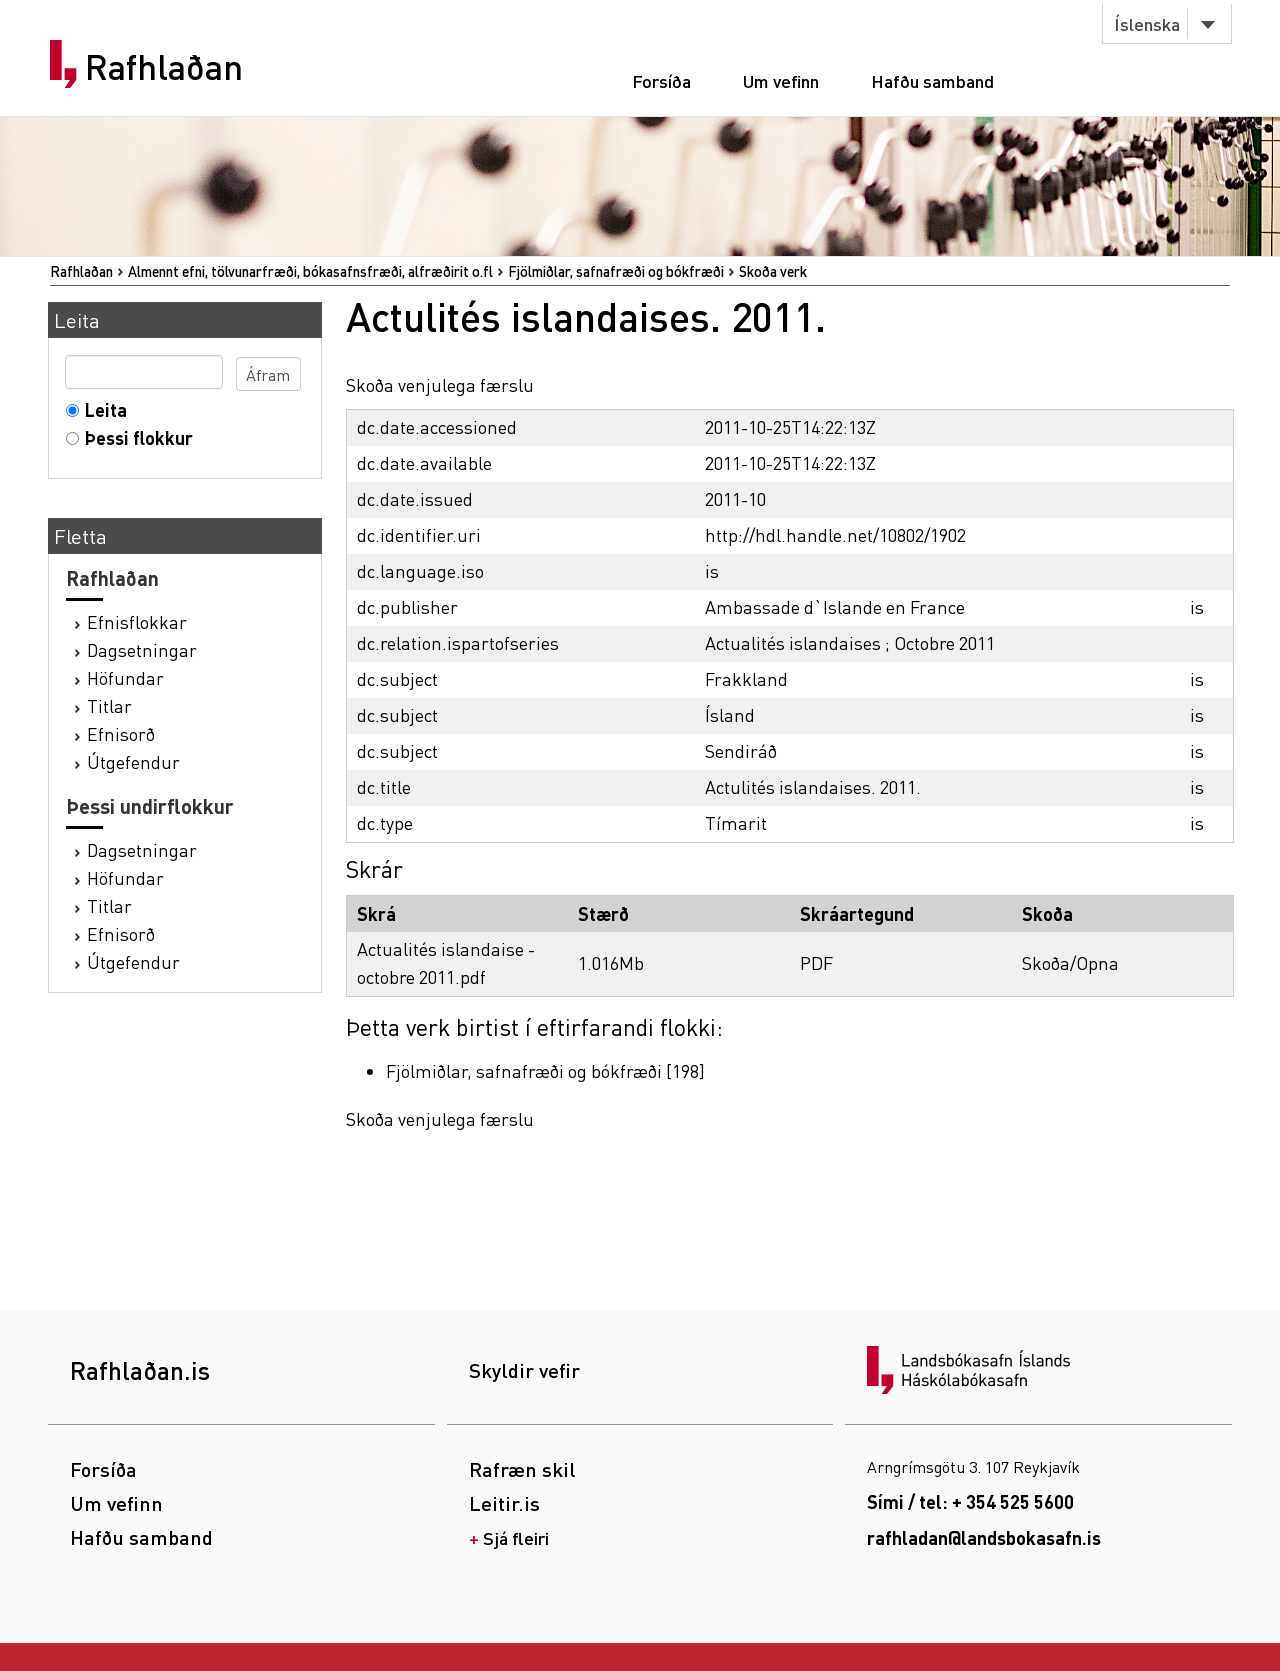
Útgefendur (133, 761)
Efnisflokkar (137, 621)
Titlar (109, 705)
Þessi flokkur (134, 437)
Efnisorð (121, 733)
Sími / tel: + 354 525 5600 (970, 1501)
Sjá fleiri (516, 1537)
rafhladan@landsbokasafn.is (984, 1537)
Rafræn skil (522, 1469)
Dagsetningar (142, 649)
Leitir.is (504, 1503)
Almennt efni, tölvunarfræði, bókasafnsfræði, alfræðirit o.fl (310, 271)
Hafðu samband (932, 80)
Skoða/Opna (1070, 962)
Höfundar (125, 677)
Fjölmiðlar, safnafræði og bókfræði (616, 271)
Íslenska (1147, 23)
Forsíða (661, 80)
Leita (101, 409)
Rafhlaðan (164, 67)
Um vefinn (781, 80)
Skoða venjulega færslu (440, 384)
